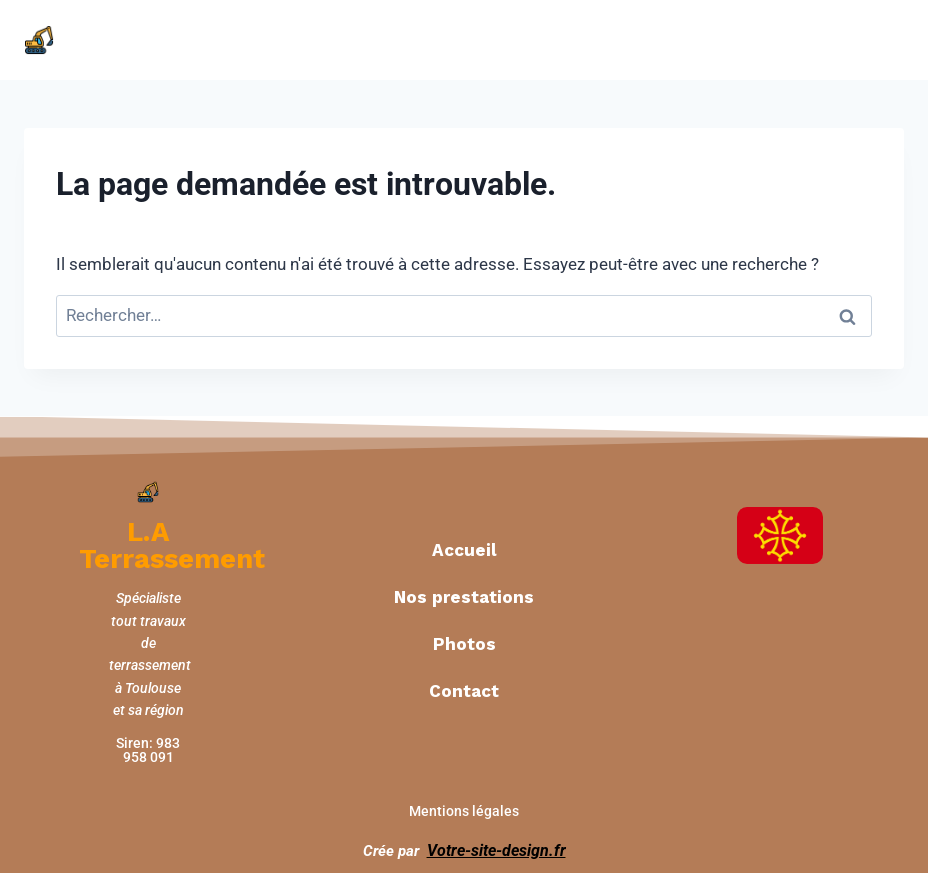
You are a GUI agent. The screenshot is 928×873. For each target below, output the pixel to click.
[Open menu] (881, 39)
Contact (464, 686)
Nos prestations (464, 592)
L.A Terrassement (159, 542)
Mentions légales (464, 802)
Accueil (464, 545)
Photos (464, 639)
